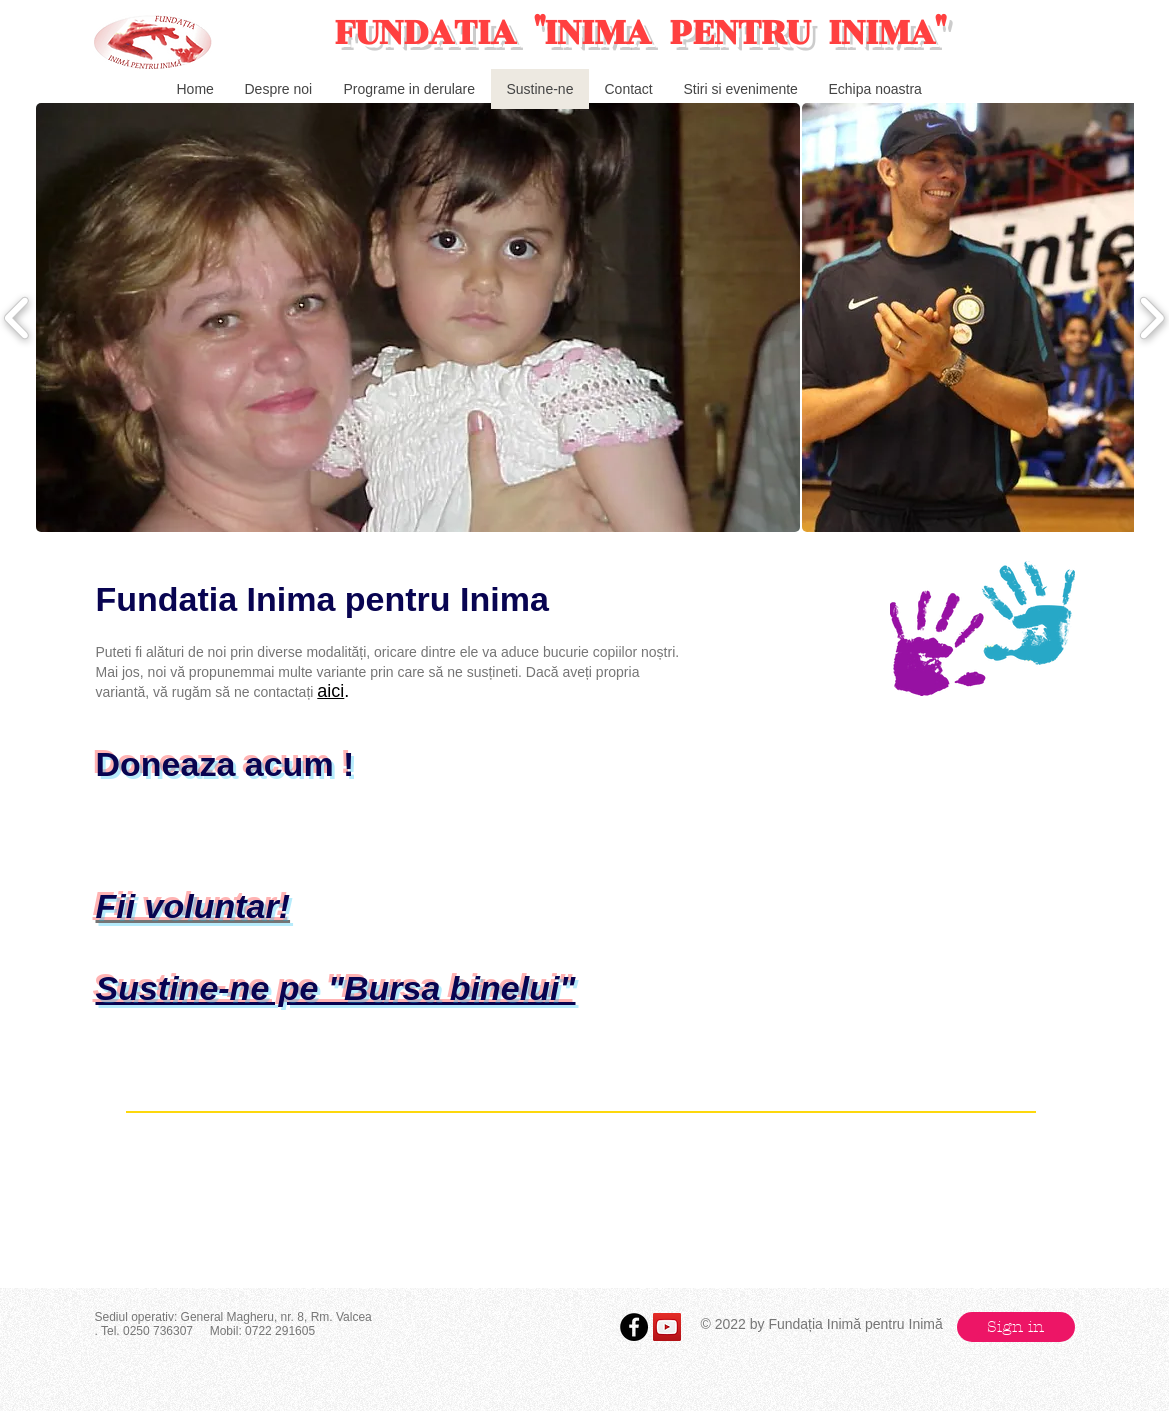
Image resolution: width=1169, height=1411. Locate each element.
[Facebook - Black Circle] (634, 1327)
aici (330, 691)
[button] (418, 317)
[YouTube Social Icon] (667, 1327)
